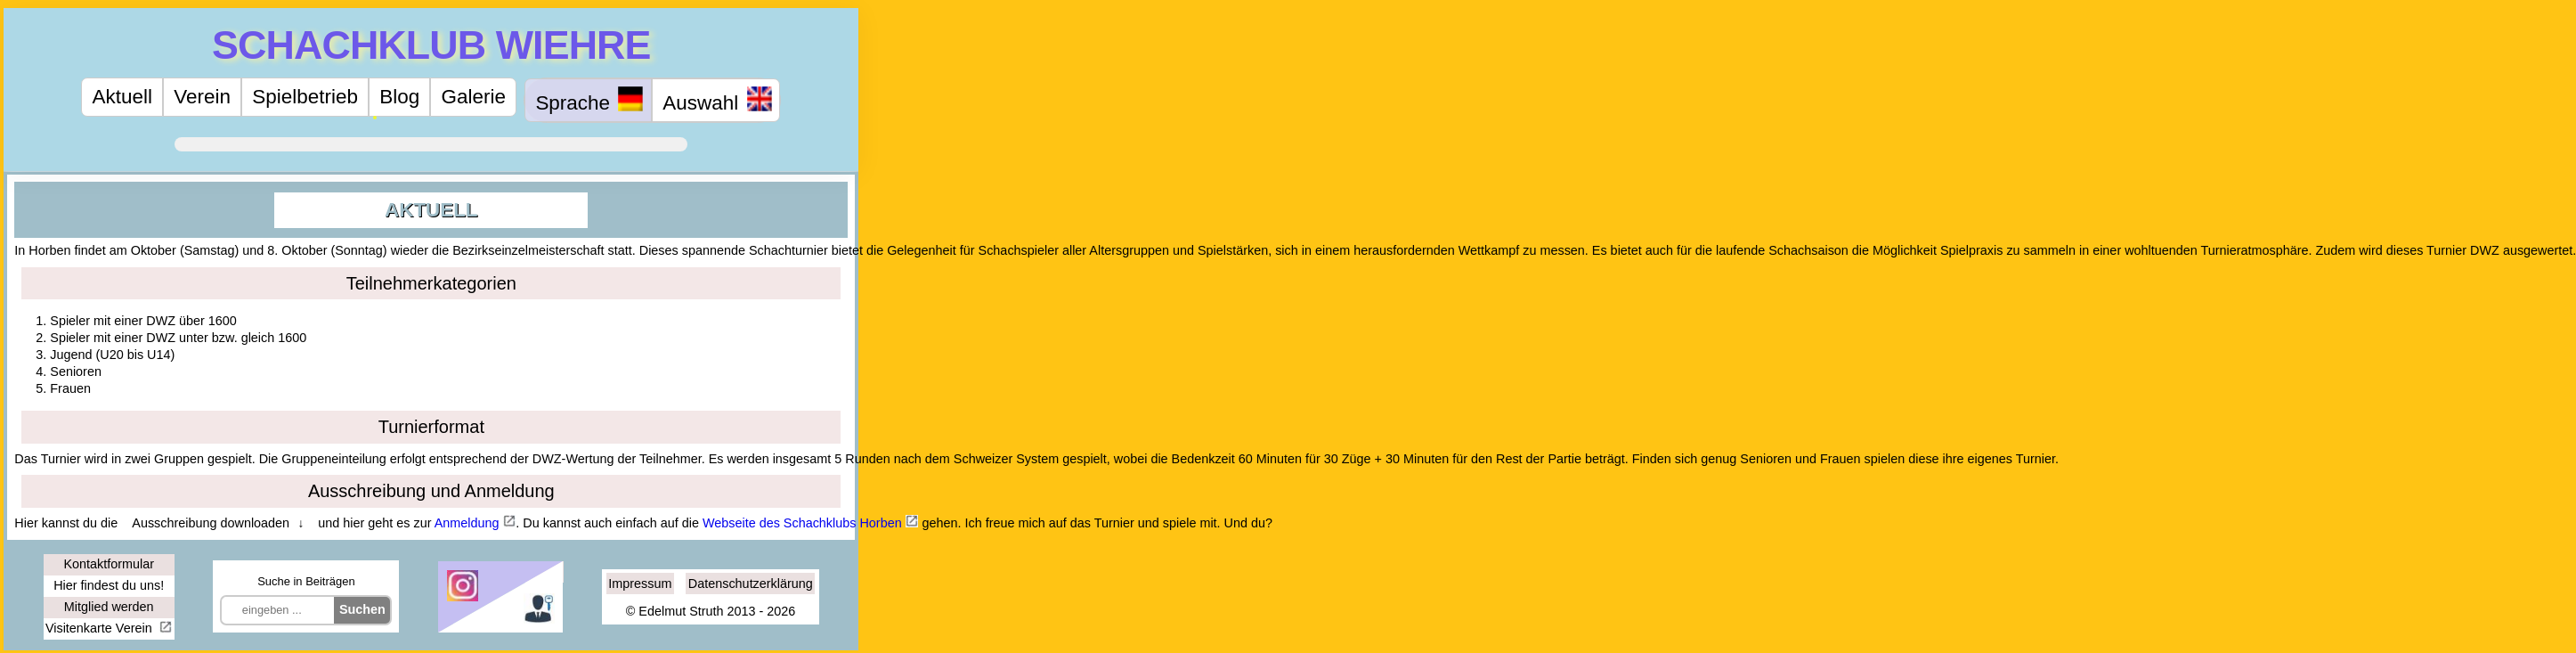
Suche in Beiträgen (305, 581)
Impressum (639, 583)
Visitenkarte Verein (100, 628)
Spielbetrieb (305, 96)
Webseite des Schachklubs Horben (802, 523)
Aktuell (121, 96)
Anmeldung (467, 523)
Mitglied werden (109, 607)
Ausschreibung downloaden (210, 523)
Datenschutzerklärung (750, 583)
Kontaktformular (108, 564)
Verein (202, 96)
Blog (399, 96)
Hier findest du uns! (108, 585)
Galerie (474, 96)
